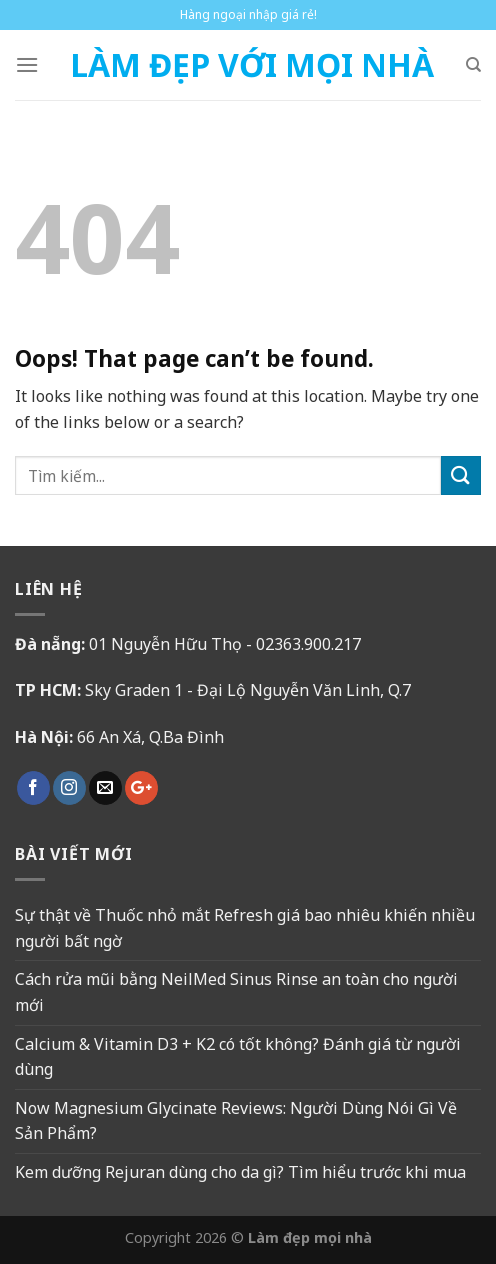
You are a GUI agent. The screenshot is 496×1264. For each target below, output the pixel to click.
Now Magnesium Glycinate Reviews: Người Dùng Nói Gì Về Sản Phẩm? (236, 1121)
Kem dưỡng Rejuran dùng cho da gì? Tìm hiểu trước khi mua (240, 1172)
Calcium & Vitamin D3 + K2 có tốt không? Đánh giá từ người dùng (238, 1057)
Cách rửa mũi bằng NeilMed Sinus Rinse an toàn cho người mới (236, 992)
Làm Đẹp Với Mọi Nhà (252, 65)
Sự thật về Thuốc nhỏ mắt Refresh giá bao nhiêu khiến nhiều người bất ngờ (245, 928)
